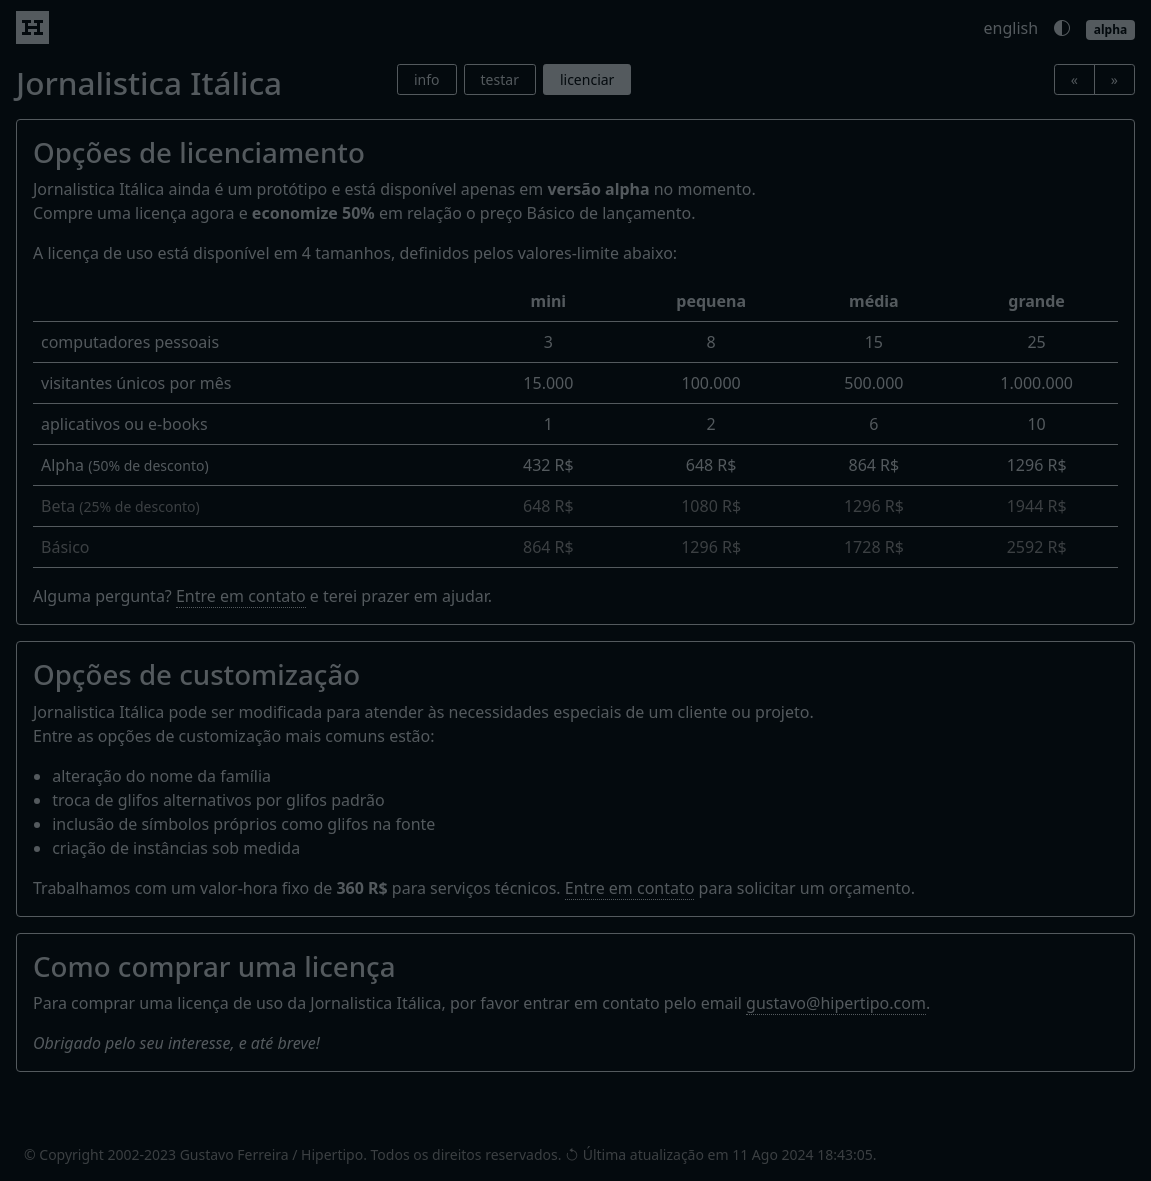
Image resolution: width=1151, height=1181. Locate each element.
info (427, 79)
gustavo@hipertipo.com (836, 1003)
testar (500, 79)
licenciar (587, 79)
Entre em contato (241, 596)
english (1011, 28)
